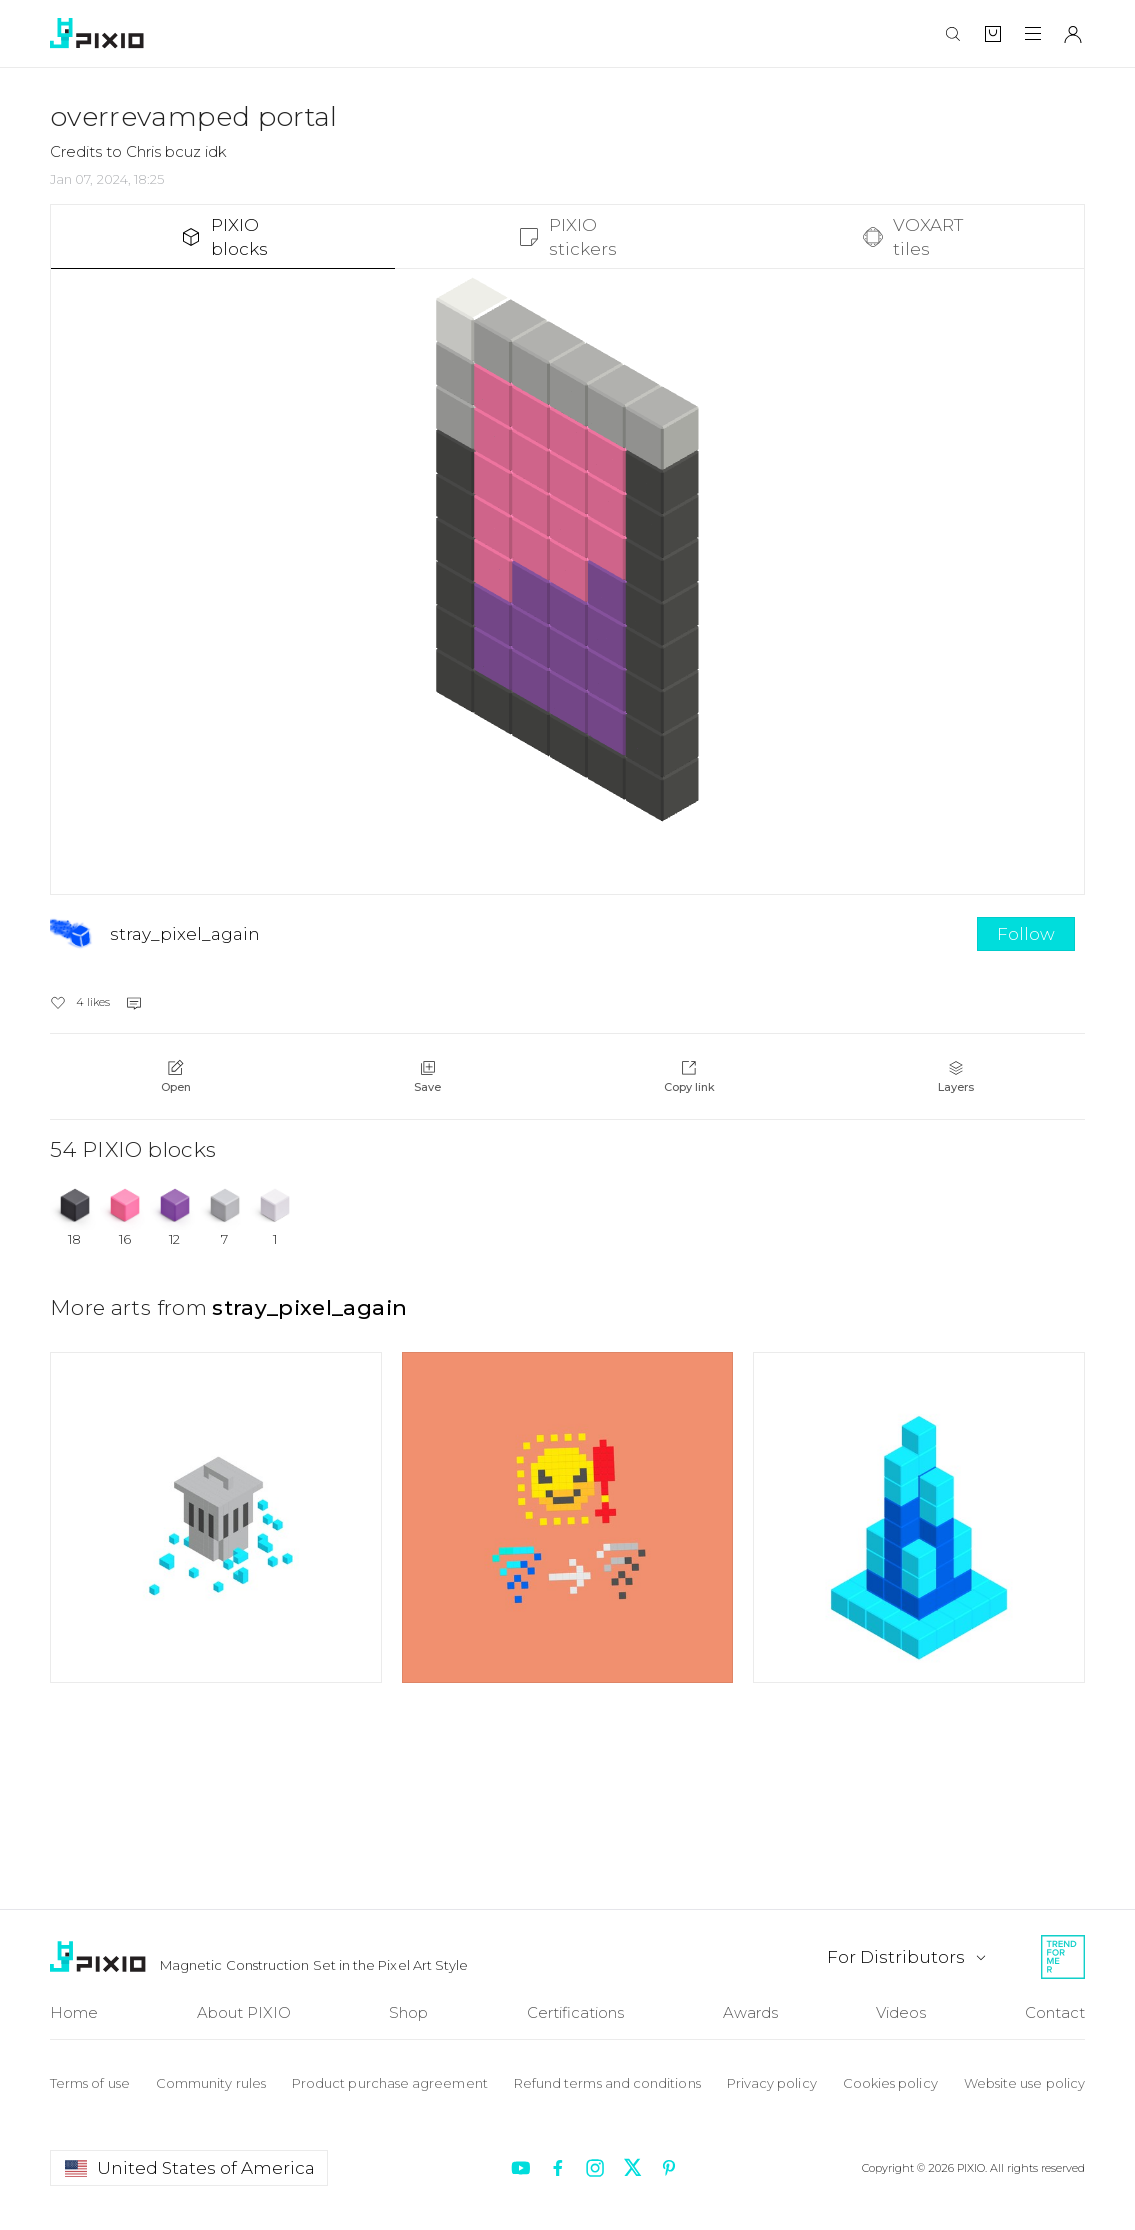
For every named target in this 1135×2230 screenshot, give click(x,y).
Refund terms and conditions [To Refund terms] (607, 2083)
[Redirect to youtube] (521, 2168)
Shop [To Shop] (408, 2012)
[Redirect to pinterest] (669, 2168)
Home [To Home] (74, 2012)
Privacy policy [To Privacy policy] (772, 2083)
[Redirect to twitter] (632, 2168)
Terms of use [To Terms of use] (90, 2083)
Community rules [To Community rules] (211, 2083)
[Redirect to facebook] (558, 2168)
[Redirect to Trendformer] (1063, 1957)
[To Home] (101, 1957)
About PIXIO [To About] (244, 2012)
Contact (1055, 2012)
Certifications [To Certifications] (575, 2012)
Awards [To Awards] (750, 2012)
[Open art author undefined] (216, 1518)
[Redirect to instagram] (595, 2168)
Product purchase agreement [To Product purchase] (390, 2083)
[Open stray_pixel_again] (508, 934)
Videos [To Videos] (901, 2012)
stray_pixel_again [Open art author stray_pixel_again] (309, 1307)
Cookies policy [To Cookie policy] (890, 2083)
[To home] (100, 33)
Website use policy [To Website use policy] (1024, 2083)
